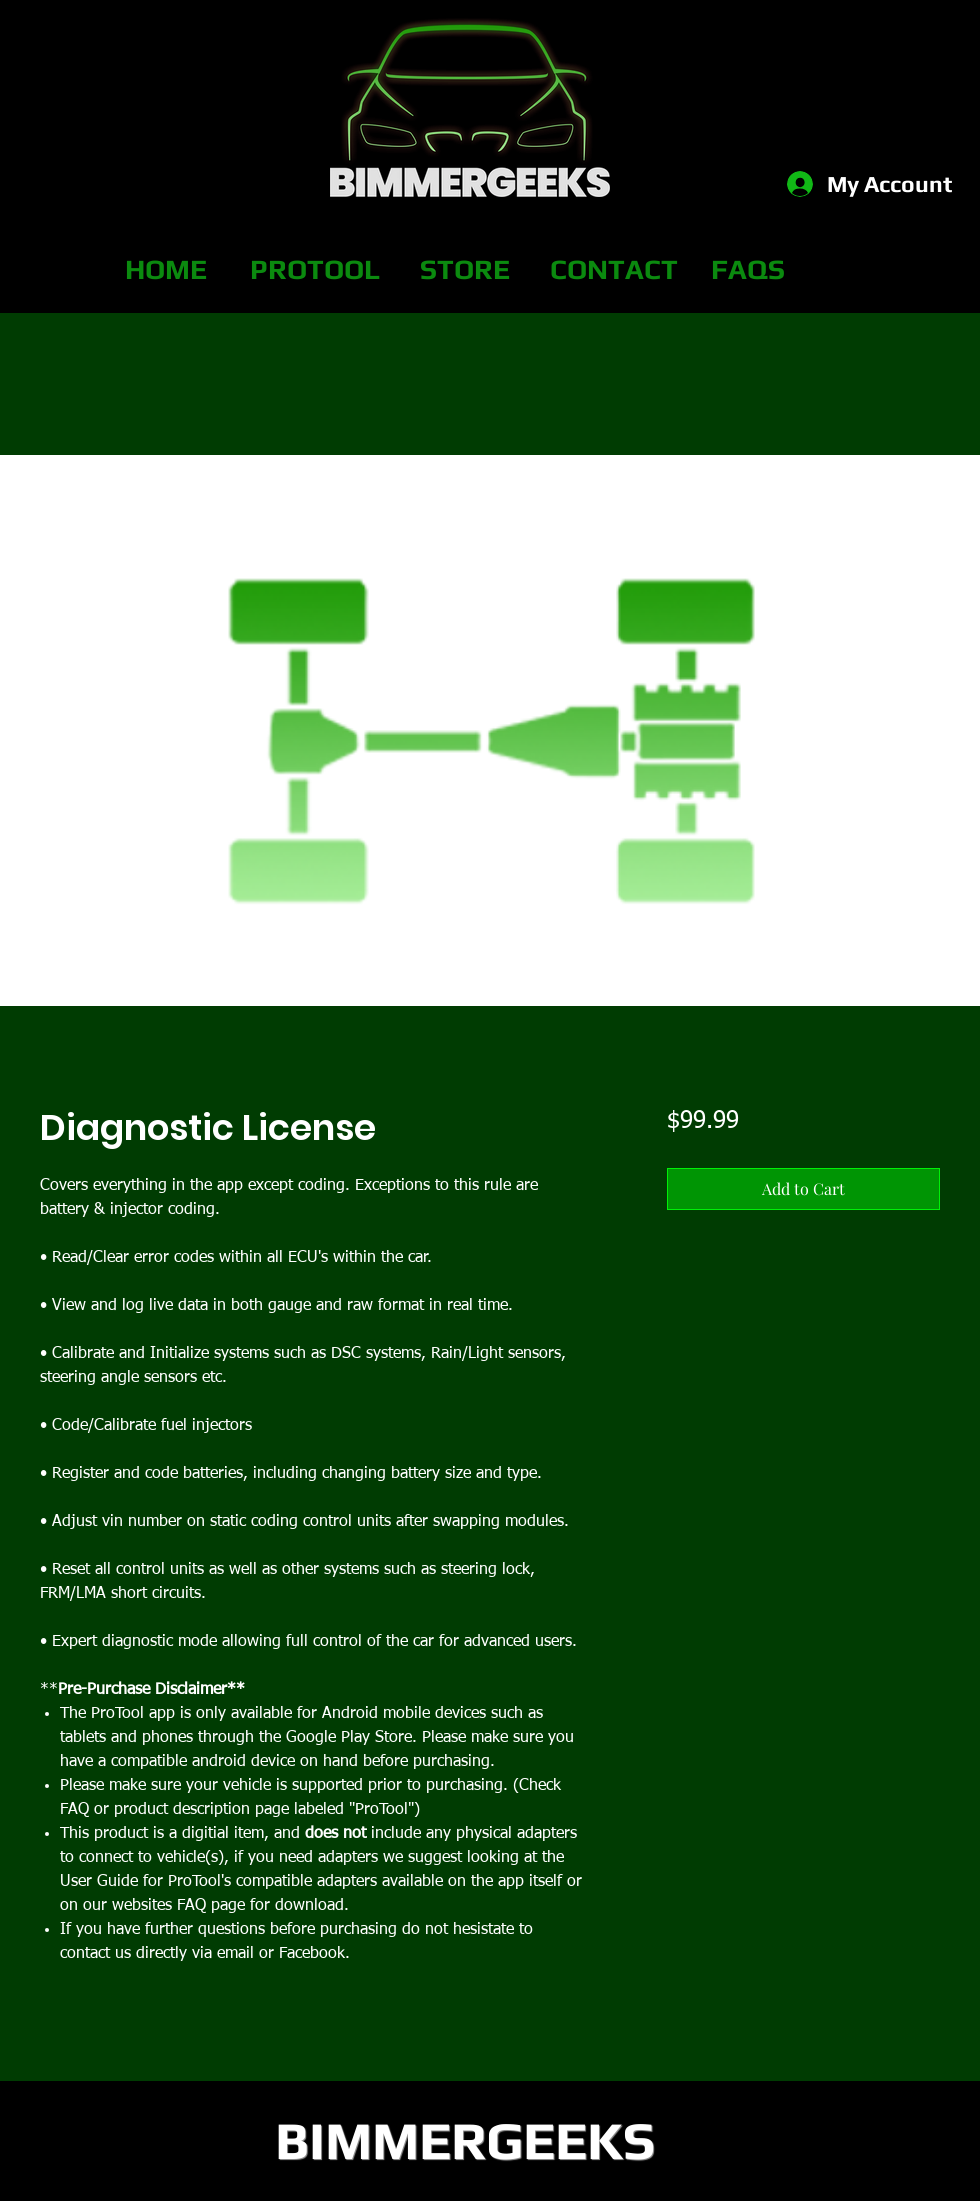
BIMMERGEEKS (465, 2140)
